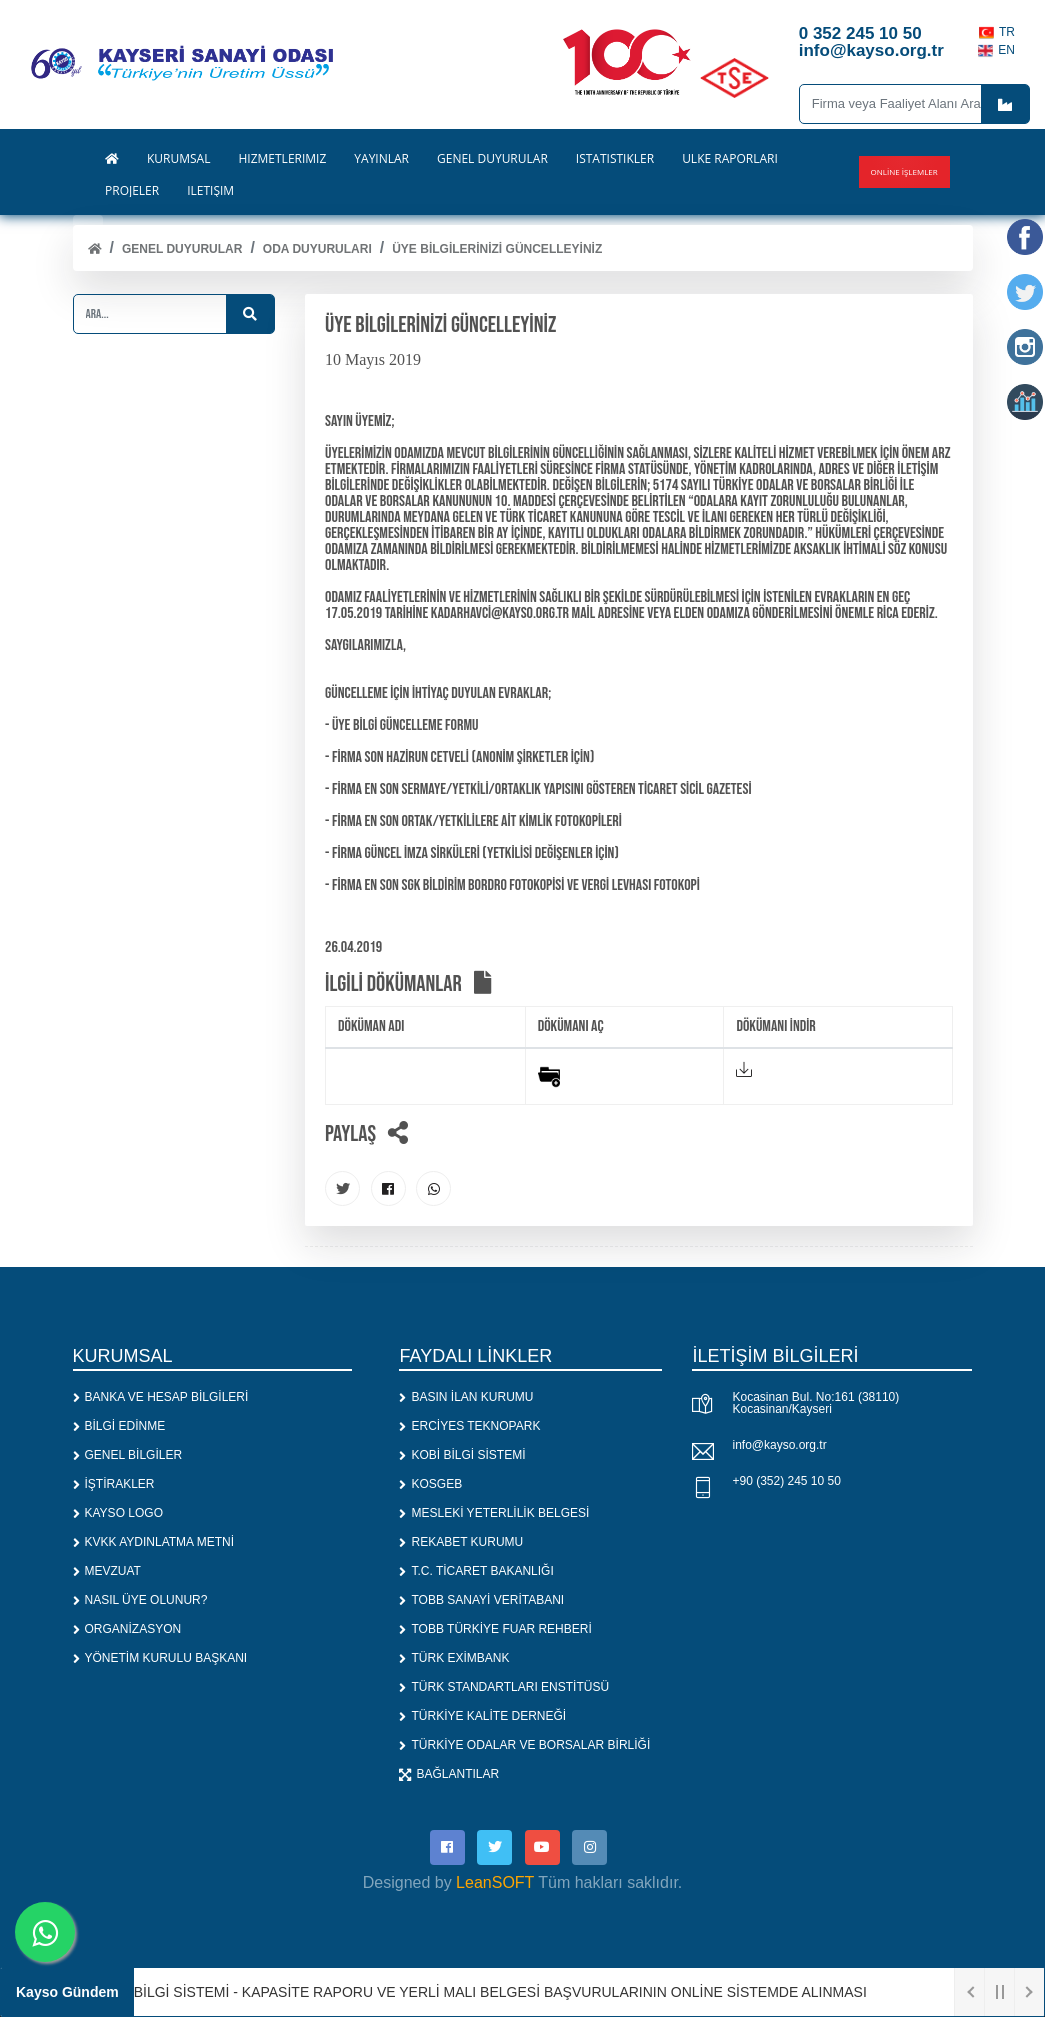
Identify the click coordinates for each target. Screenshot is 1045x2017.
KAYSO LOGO (118, 1513)
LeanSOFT (495, 1882)
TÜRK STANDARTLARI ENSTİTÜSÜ (504, 1687)
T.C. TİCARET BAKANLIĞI (476, 1571)
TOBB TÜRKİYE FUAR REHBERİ (495, 1629)
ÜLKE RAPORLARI (730, 159)
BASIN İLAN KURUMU (466, 1397)
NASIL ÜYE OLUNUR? (140, 1600)
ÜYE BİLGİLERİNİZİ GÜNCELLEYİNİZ (497, 249)
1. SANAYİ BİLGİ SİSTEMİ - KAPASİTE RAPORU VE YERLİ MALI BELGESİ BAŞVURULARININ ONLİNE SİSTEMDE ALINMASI (467, 1992)
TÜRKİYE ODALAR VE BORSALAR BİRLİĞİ (524, 1745)
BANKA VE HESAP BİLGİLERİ (161, 1397)
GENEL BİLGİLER (128, 1455)
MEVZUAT (107, 1571)
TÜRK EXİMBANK (454, 1658)
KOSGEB (430, 1484)
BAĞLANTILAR (449, 1774)
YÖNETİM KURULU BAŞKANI (160, 1658)
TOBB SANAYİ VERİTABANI (481, 1600)
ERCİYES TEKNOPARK (469, 1426)
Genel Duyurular (182, 249)
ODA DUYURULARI (317, 249)
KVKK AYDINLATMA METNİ (154, 1542)
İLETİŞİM (210, 191)
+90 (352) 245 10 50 (786, 1481)
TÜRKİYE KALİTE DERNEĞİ (482, 1716)
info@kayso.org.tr (779, 1445)
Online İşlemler (904, 171)
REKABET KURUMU (461, 1542)
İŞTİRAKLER (114, 1484)
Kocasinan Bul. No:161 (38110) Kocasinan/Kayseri (815, 1403)
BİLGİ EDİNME (119, 1426)
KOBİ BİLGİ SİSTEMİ (462, 1455)
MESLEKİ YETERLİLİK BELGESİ (494, 1513)
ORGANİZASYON (127, 1629)
